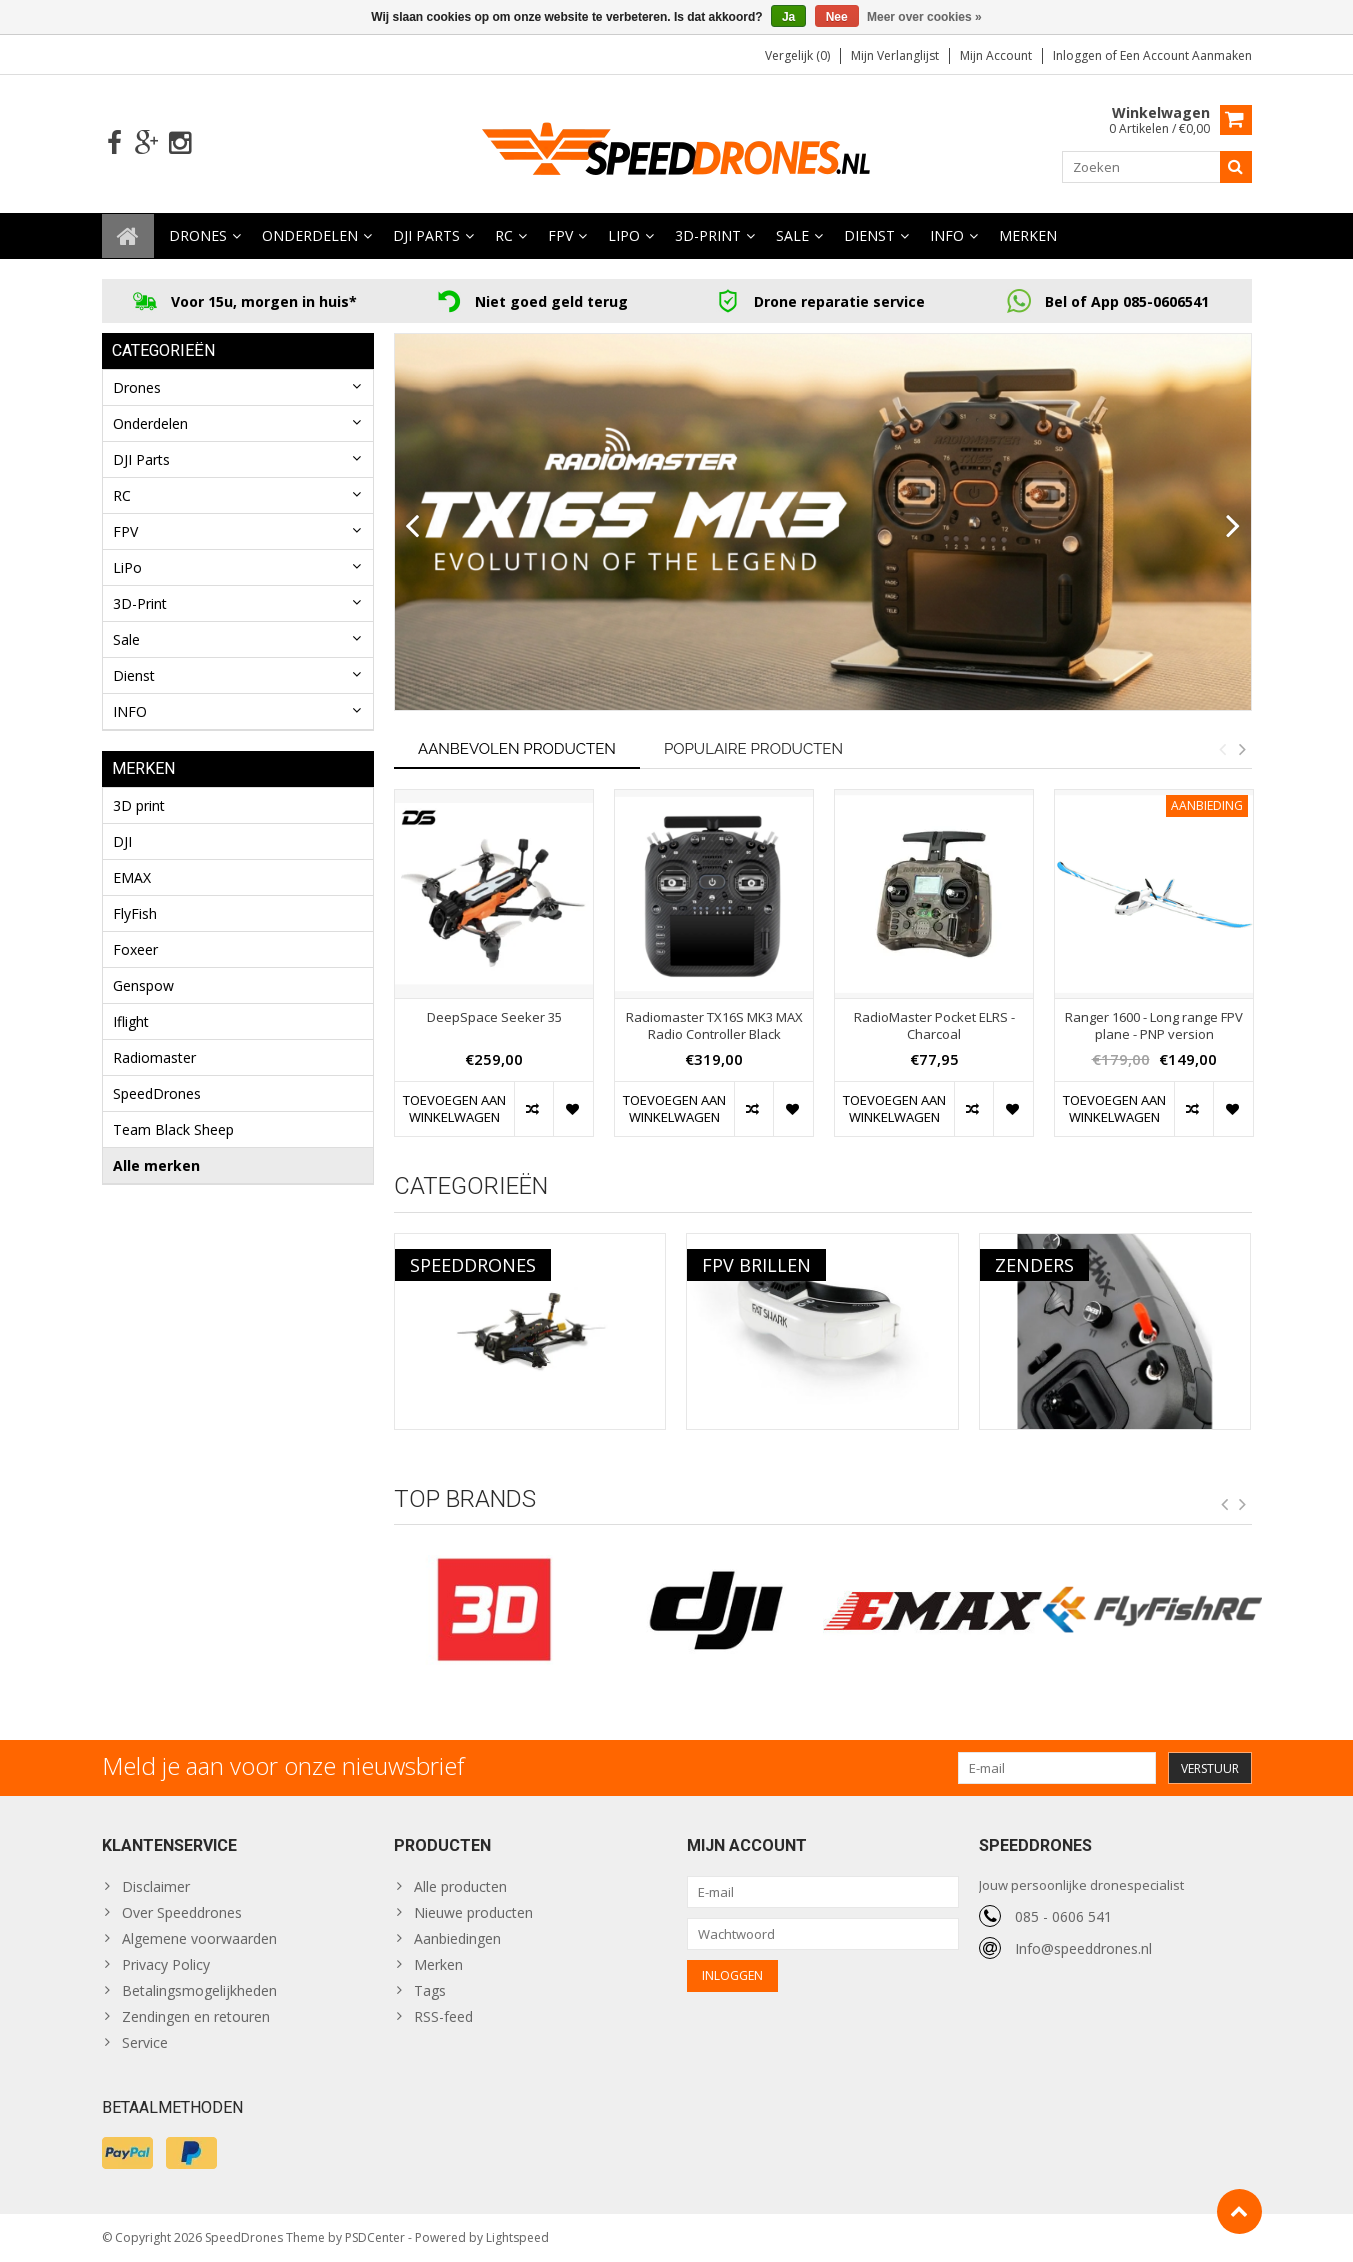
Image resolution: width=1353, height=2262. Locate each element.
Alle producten (460, 1886)
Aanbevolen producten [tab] (517, 749)
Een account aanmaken (1186, 55)
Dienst (869, 235)
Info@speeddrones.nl (1083, 1948)
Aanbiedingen (457, 1938)
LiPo (624, 235)
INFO (947, 235)
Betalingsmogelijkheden (199, 1990)
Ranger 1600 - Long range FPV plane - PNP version (1154, 1026)
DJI (122, 841)
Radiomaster (154, 1057)
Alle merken (156, 1165)
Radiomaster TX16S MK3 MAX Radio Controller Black (714, 1026)
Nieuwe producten (473, 1912)
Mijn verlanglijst (895, 55)
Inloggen (1079, 55)
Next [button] (1243, 749)
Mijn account (996, 55)
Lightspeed (517, 2237)
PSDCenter (375, 2237)
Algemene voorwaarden (199, 1938)
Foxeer (135, 949)
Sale (792, 235)
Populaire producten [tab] (753, 749)
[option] (494, 973)
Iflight (131, 1021)
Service (145, 2042)
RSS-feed (443, 2016)
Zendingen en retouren (196, 2016)
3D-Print (708, 235)
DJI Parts (426, 235)
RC (504, 235)
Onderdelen (310, 235)
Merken (1028, 235)
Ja (788, 17)
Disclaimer (156, 1886)
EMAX (132, 877)
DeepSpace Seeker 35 (494, 1017)
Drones (198, 235)
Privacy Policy (166, 1964)
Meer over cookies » (924, 17)
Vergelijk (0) (797, 55)
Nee (837, 17)
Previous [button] (1223, 749)
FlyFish (135, 913)
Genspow (143, 985)
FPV (560, 235)
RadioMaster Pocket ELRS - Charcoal (934, 1026)
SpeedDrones (157, 1093)
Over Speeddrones (182, 1912)
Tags (430, 1990)
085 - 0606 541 (1063, 1916)
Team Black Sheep (173, 1129)
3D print (139, 805)
